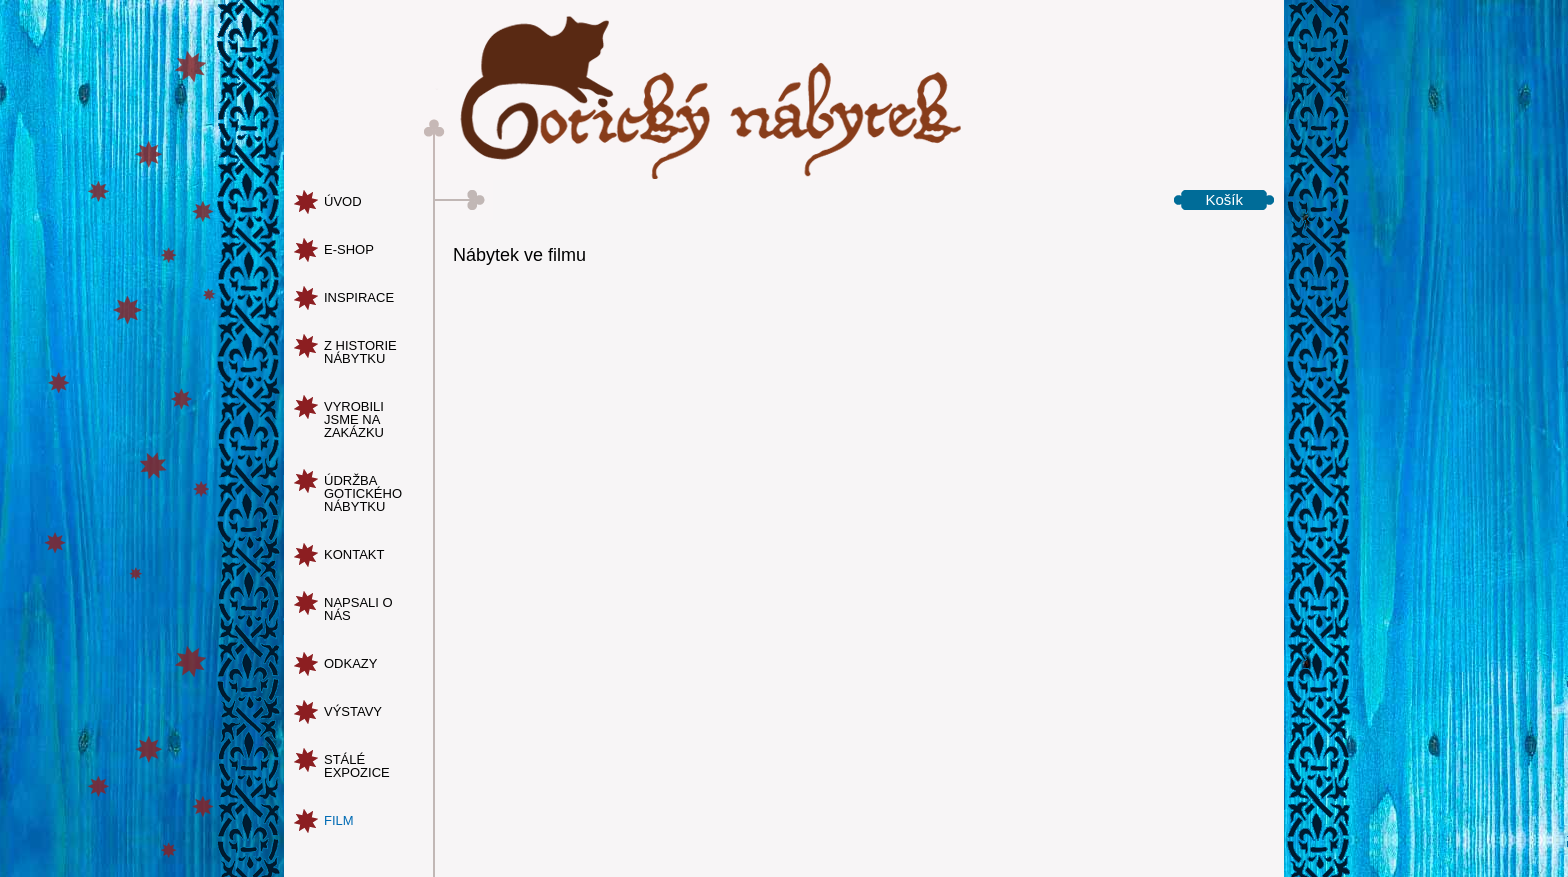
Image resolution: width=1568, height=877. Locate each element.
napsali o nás (358, 609)
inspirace (359, 297)
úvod (343, 201)
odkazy (350, 663)
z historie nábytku (360, 352)
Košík (1224, 199)
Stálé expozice (357, 766)
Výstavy (353, 711)
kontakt (354, 554)
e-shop (349, 249)
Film (339, 820)
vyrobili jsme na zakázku (354, 419)
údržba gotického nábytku (363, 493)
